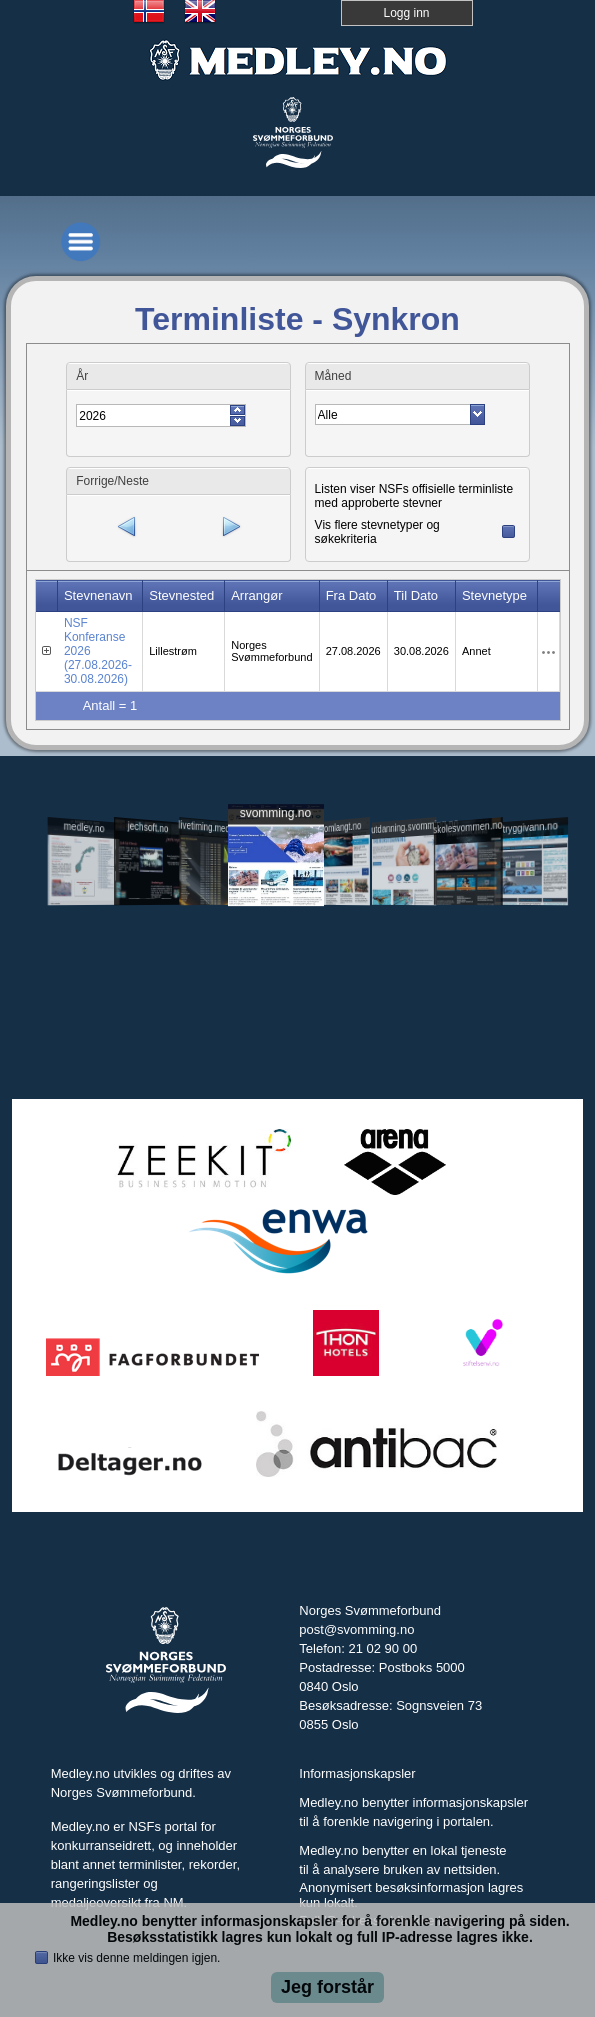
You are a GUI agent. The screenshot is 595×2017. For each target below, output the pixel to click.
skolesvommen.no (467, 827)
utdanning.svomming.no (404, 826)
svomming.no (274, 812)
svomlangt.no (339, 826)
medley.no (84, 827)
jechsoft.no (147, 827)
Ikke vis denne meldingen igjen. (136, 1958)
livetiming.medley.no (211, 827)
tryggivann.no (530, 826)
